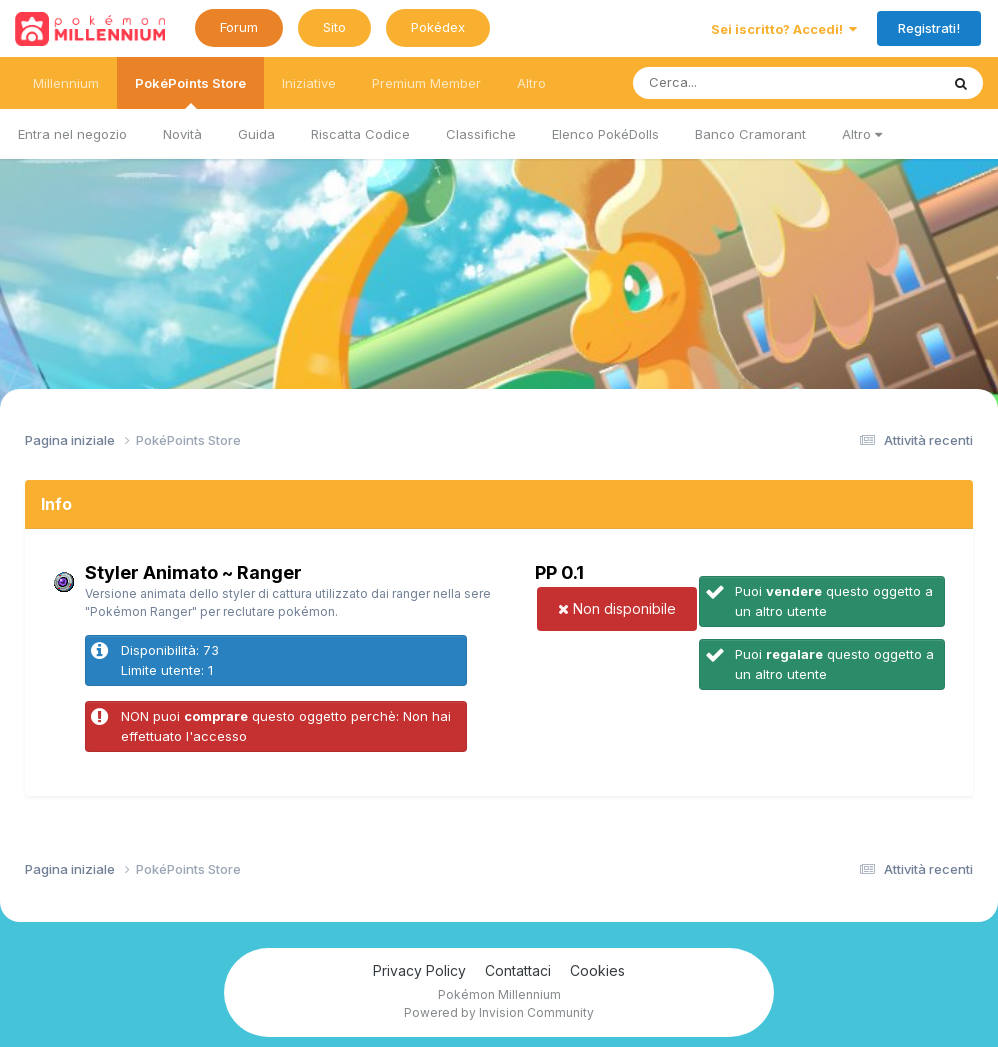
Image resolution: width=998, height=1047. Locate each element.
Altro (862, 134)
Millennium (66, 83)
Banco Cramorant (750, 134)
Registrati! (929, 28)
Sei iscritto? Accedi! (784, 29)
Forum (239, 27)
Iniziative (309, 83)
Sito (334, 27)
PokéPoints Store (190, 92)
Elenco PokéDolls (605, 134)
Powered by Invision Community (499, 1012)
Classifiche (481, 134)
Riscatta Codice (360, 134)
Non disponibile (617, 608)
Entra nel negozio (72, 134)
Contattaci (518, 970)
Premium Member (426, 83)
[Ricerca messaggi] (739, 83)
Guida (256, 134)
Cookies (597, 970)
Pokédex (438, 27)
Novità (182, 134)
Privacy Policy (419, 970)
